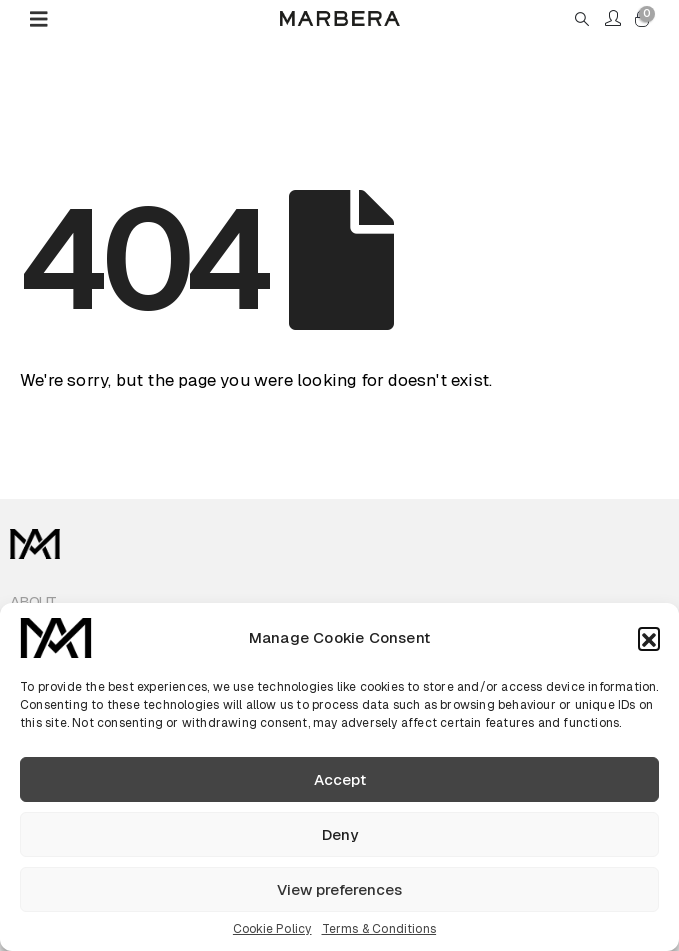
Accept (340, 779)
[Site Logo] (340, 18)
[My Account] (613, 18)
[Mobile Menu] (45, 19)
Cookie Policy (272, 929)
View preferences (339, 889)
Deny (340, 834)
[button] (649, 638)
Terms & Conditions (379, 929)
